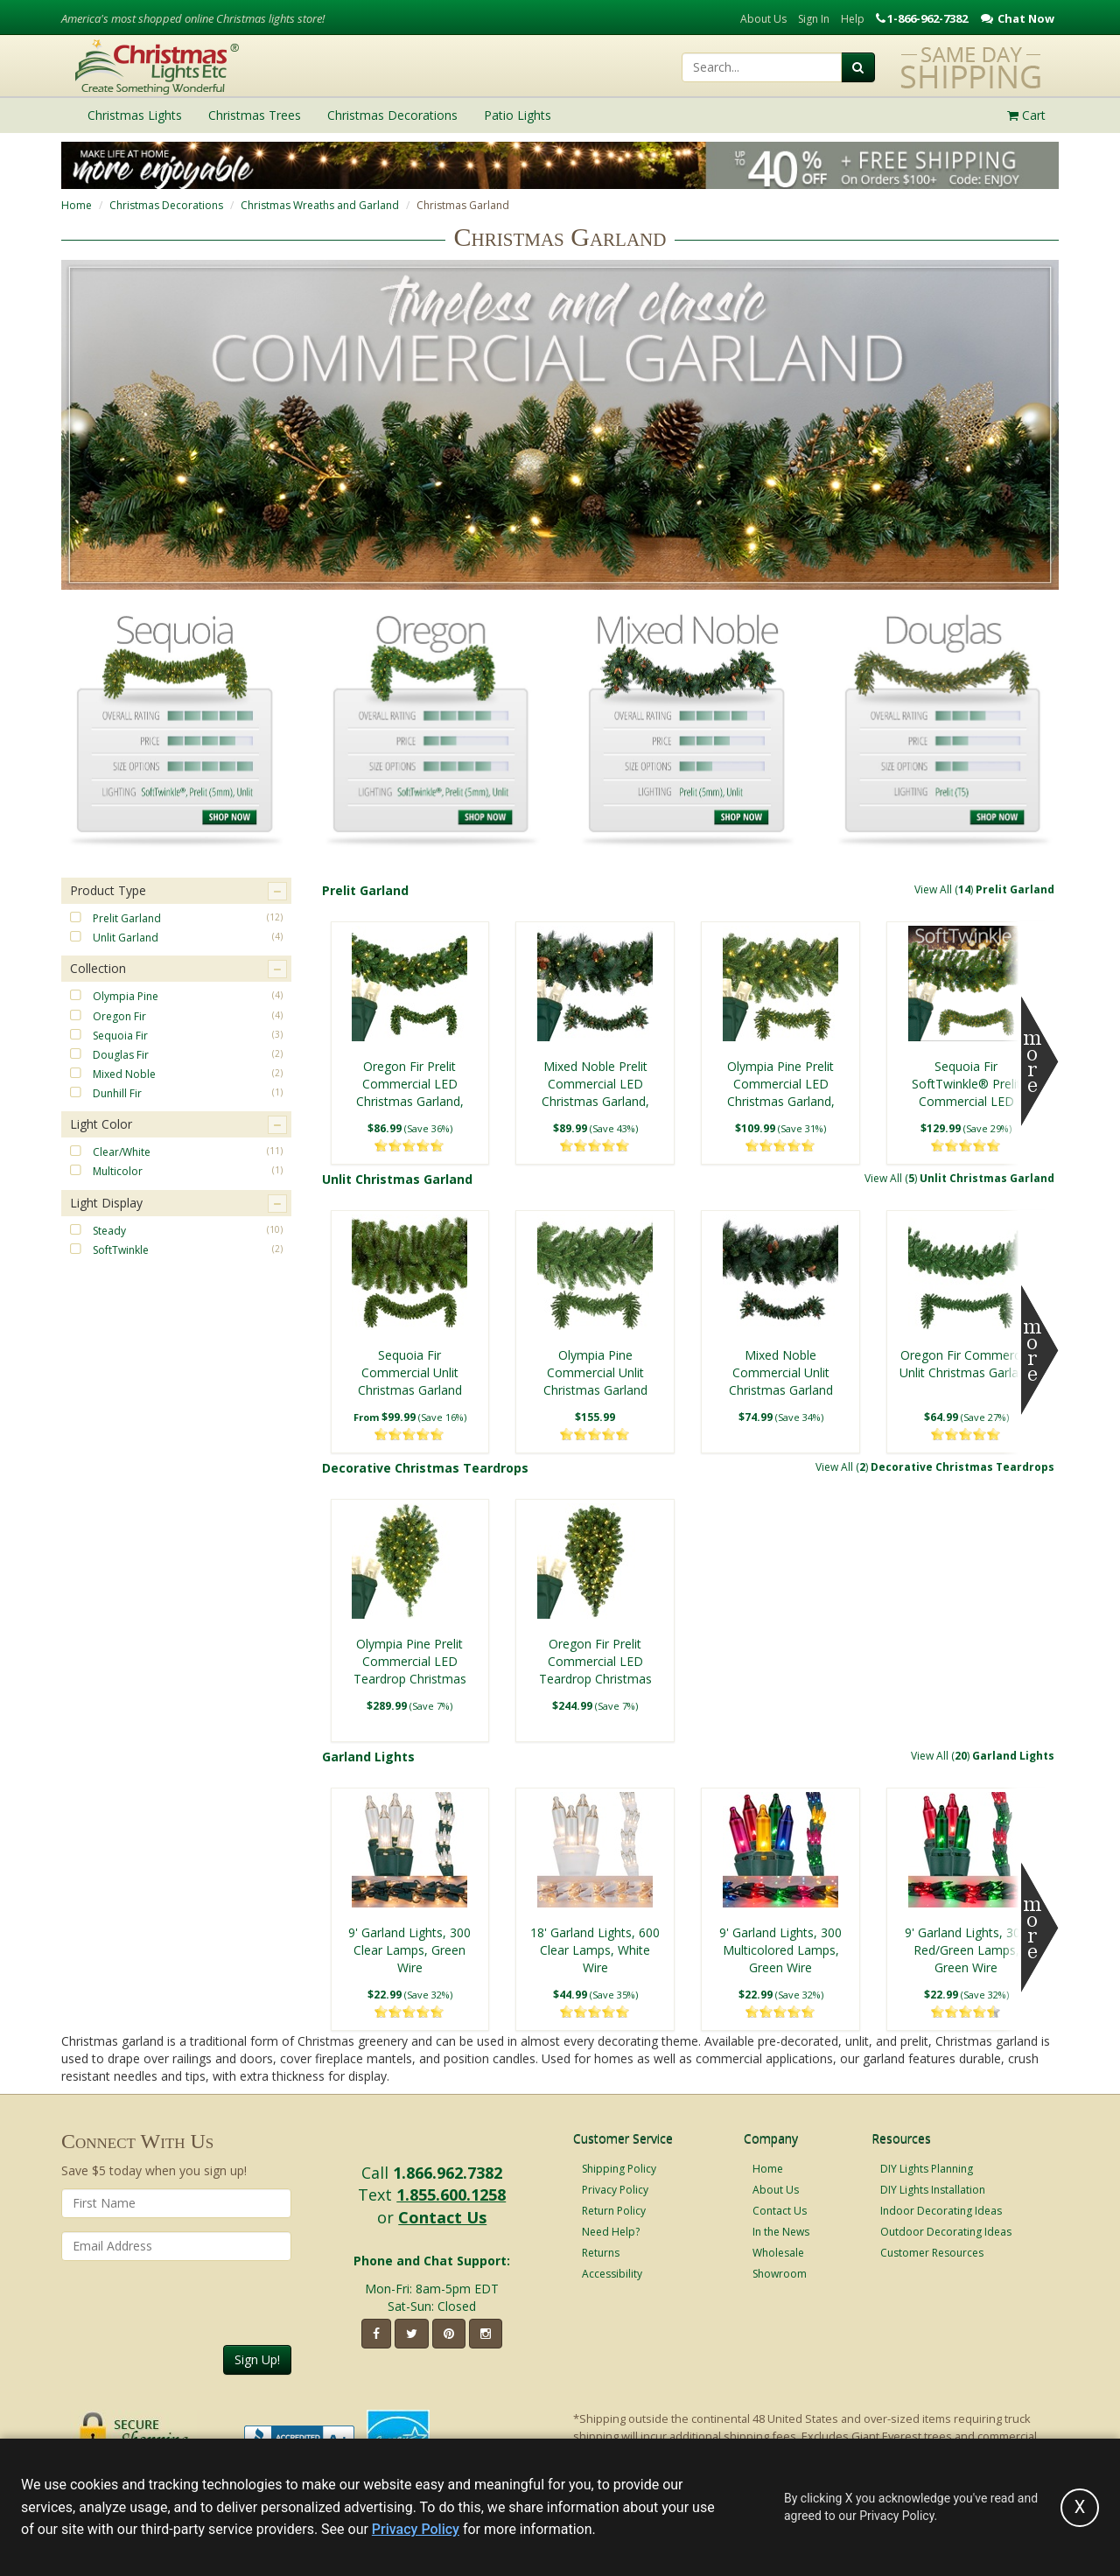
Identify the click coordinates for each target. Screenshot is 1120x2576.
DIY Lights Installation (932, 2189)
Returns (601, 2252)
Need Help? (611, 2231)
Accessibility (612, 2273)
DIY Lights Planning (926, 2168)
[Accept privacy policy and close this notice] (1079, 2507)
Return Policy (614, 2210)
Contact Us (442, 2217)
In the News (780, 2231)
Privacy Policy (615, 2189)
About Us (763, 18)
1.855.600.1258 (451, 2194)
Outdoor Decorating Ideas (946, 2231)
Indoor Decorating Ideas (941, 2210)
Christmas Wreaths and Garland (320, 205)
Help (852, 18)
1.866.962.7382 (447, 2172)
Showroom (779, 2273)
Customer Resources (932, 2252)
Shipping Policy (619, 2168)
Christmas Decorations (166, 205)
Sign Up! (257, 2359)
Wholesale (778, 2252)
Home (76, 205)
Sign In (814, 18)
